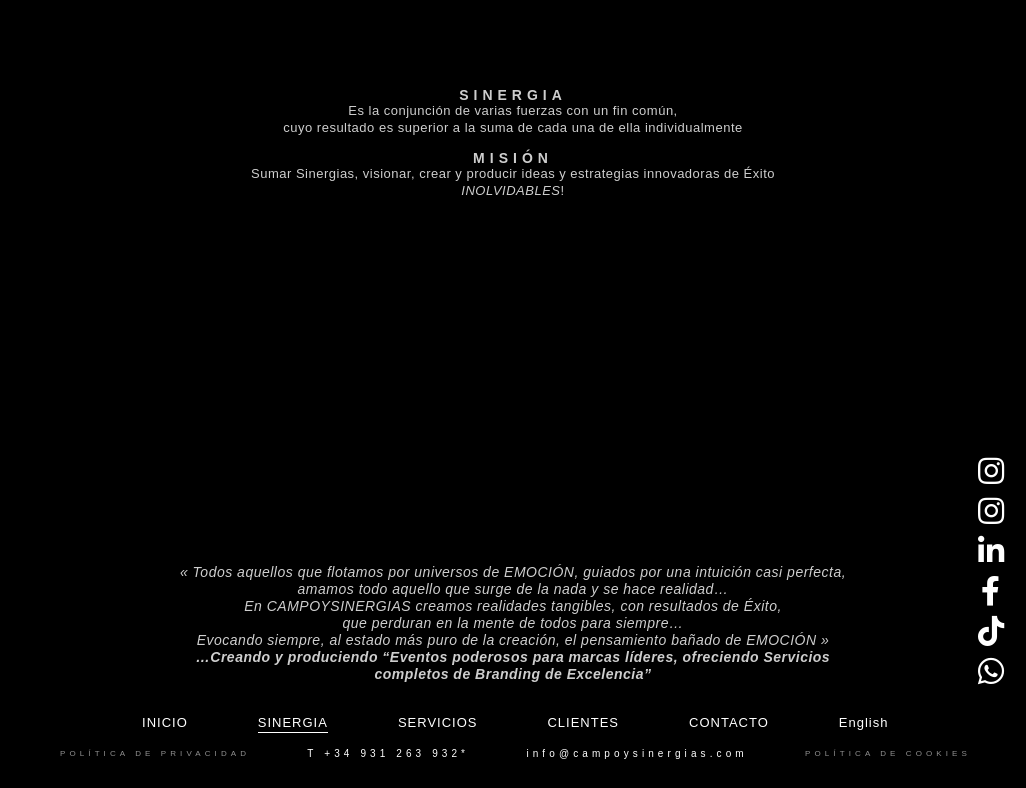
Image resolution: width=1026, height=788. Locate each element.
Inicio (165, 722)
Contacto (729, 722)
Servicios (438, 722)
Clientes (583, 722)
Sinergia (293, 722)
